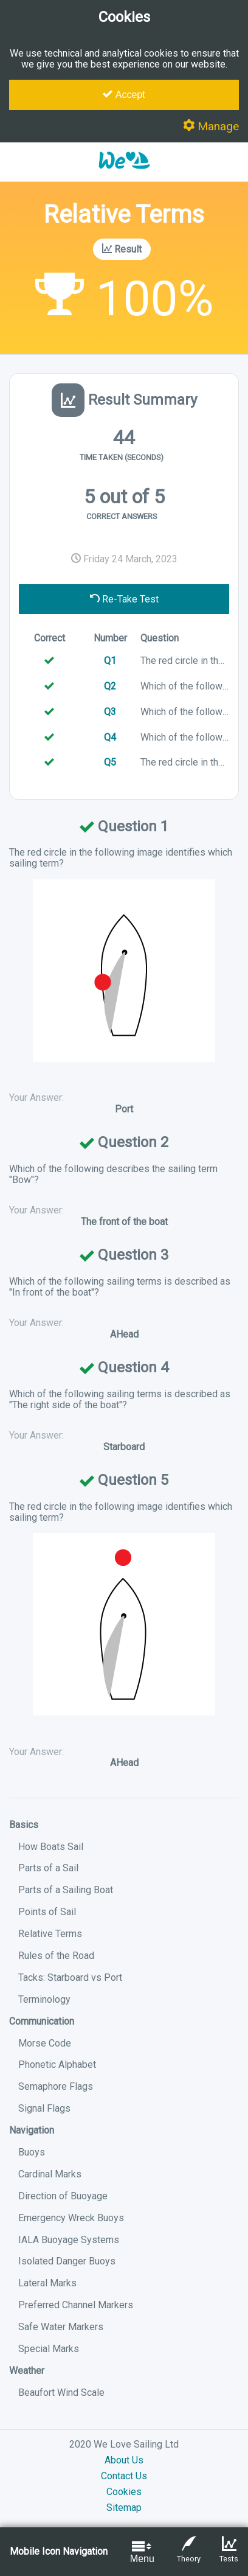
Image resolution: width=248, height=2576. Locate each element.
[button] (124, 175)
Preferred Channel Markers (75, 2305)
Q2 (110, 686)
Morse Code (44, 2043)
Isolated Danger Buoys (66, 2261)
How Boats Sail (50, 1846)
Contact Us (124, 2476)
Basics (23, 1825)
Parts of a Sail (48, 1868)
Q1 (110, 660)
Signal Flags (44, 2108)
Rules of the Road (56, 1955)
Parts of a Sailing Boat (65, 1890)
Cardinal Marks (49, 2174)
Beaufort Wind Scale (61, 2392)
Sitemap (124, 2507)
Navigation (31, 2130)
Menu (142, 2551)
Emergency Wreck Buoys (71, 2218)
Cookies (124, 2491)
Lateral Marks (47, 2283)
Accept (124, 94)
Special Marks (48, 2348)
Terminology (44, 1999)
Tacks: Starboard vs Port (70, 1977)
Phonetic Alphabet (57, 2064)
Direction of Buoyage (63, 2196)
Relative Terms (50, 1933)
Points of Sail (47, 1912)
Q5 (110, 762)
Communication (41, 2021)
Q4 (110, 737)
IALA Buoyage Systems (68, 2240)
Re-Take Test (124, 599)
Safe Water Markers (60, 2327)
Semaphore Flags (55, 2086)
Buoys (31, 2152)
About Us (124, 2460)
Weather (26, 2370)
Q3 (110, 711)
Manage (211, 126)
